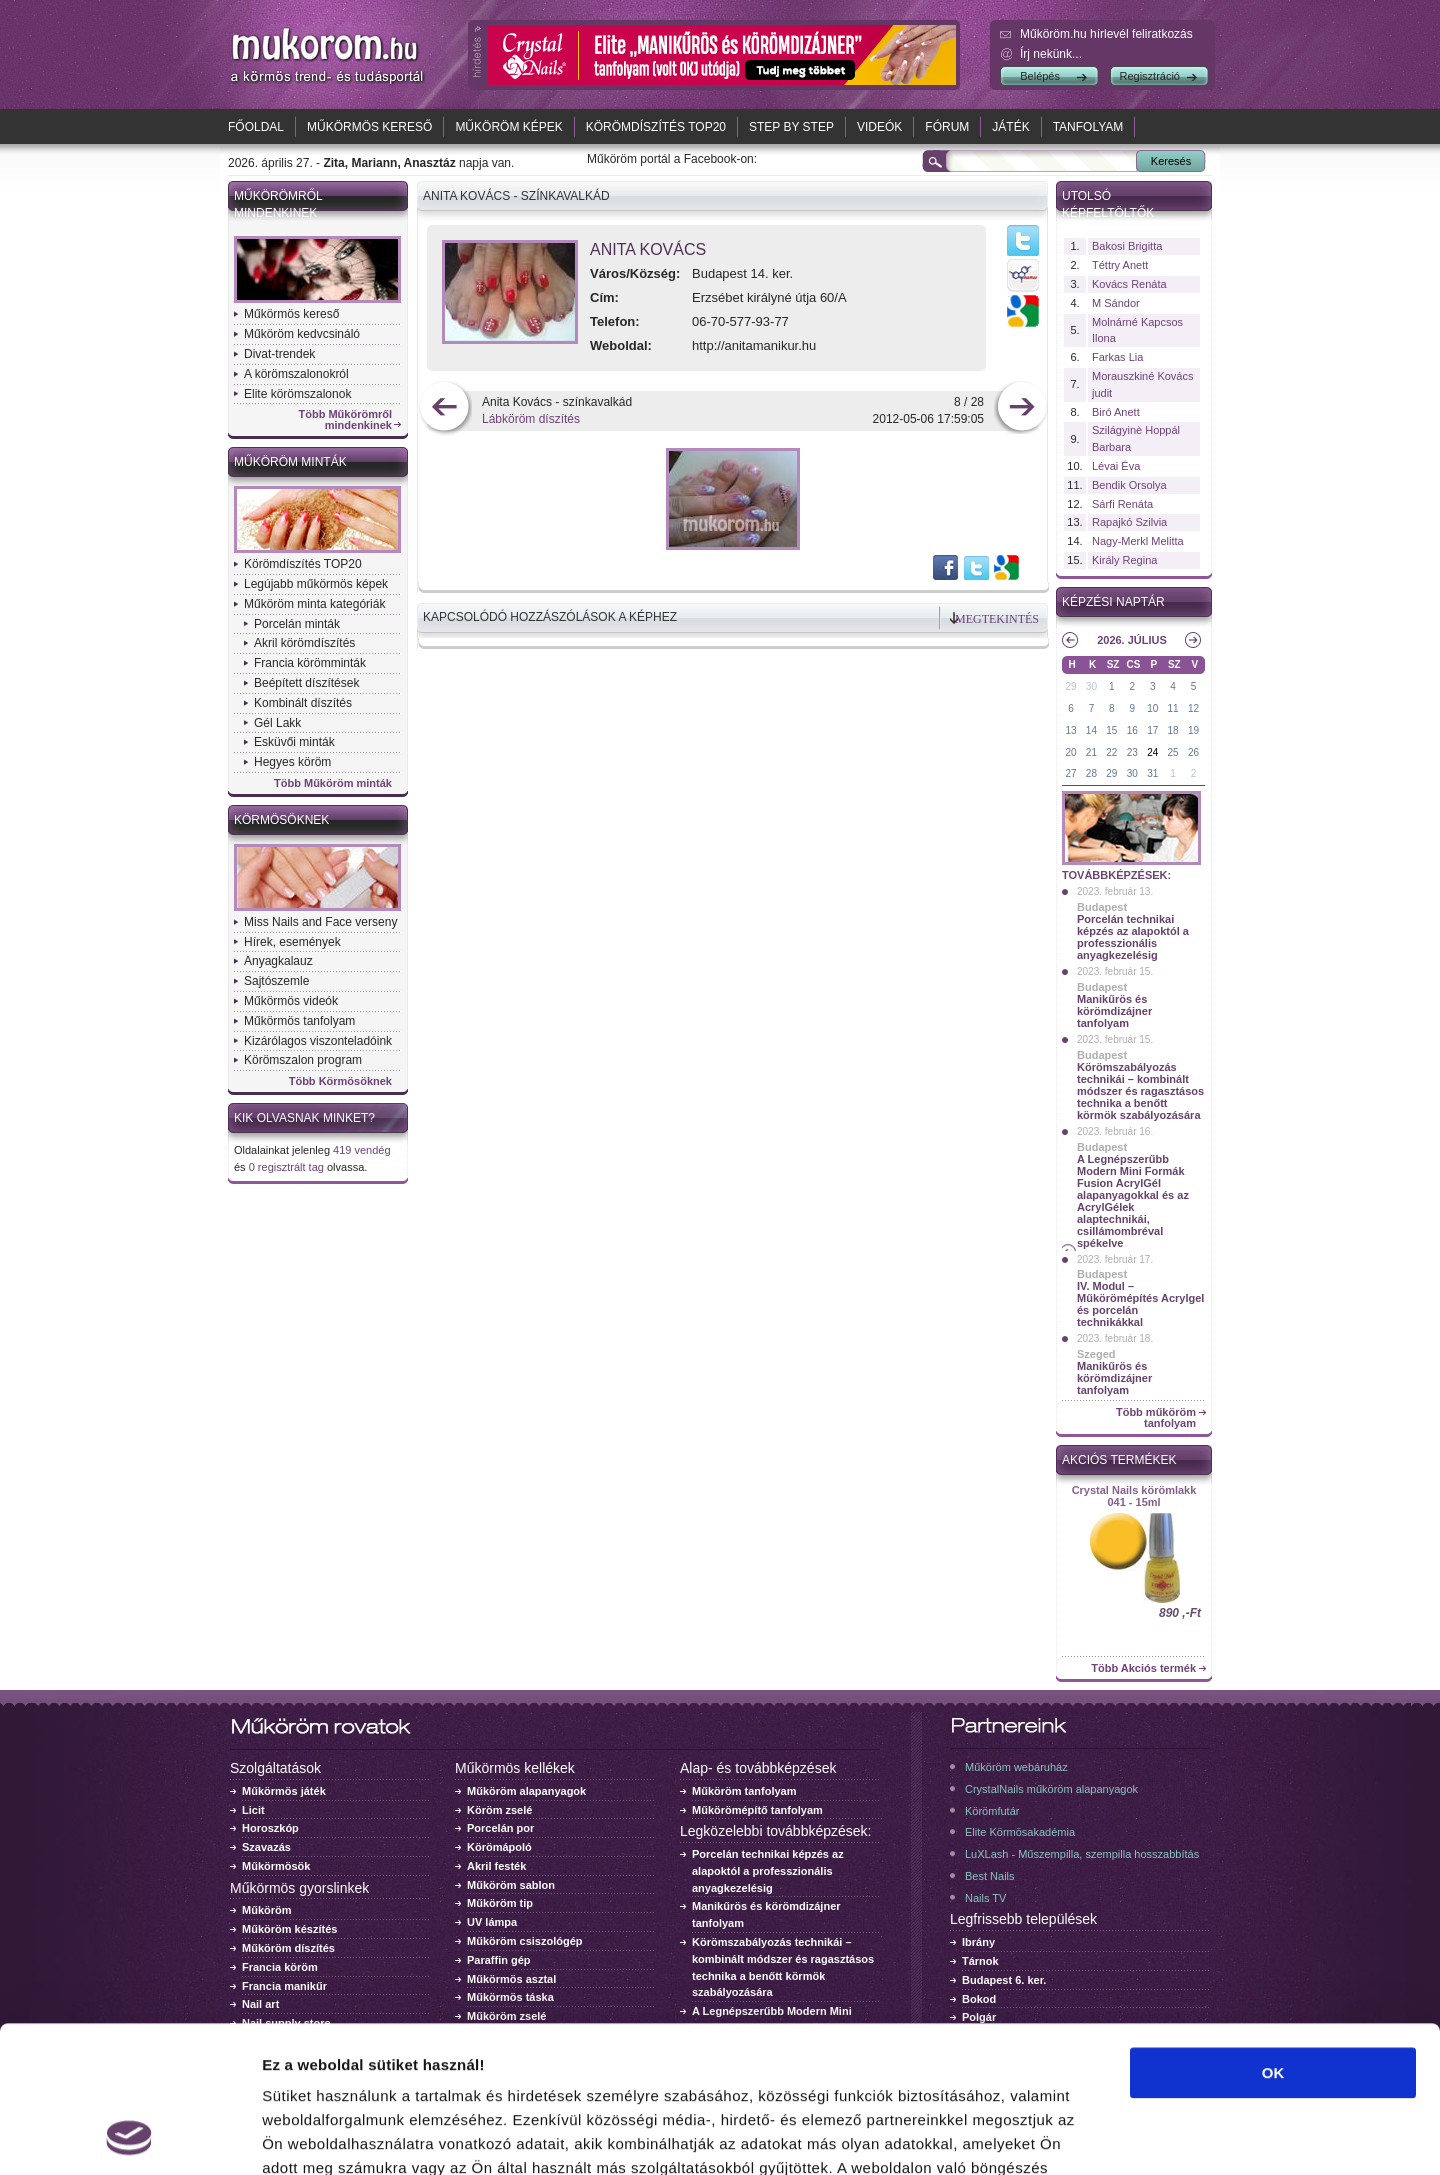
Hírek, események (292, 942)
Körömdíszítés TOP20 (656, 127)
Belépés (1040, 76)
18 (1173, 730)
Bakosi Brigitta (1127, 246)
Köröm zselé (499, 1810)
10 (1152, 708)
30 (1091, 686)
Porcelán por (500, 1828)
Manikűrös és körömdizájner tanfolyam (1114, 1011)
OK (1273, 1935)
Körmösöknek (281, 820)
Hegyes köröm (292, 762)
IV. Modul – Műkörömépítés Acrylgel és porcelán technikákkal (1140, 1304)
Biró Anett (1116, 412)
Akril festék (496, 1866)
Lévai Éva (1116, 466)
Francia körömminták (310, 663)
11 (1173, 708)
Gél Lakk (277, 723)
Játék (1010, 127)
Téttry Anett (1120, 265)
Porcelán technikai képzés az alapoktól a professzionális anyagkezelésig (1133, 937)
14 (1091, 730)
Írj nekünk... (1051, 54)
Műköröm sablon (511, 1885)
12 (1193, 708)
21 (1091, 752)
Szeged (1096, 1354)
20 (1070, 752)
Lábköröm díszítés (531, 419)
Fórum (947, 127)
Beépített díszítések (306, 683)
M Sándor (1116, 303)
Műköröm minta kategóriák (314, 604)
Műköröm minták (290, 462)
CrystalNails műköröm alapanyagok (1051, 1789)
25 (1173, 752)
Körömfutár (992, 1811)
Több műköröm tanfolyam (1156, 1418)
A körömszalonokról (296, 374)
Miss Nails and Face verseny (320, 922)
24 (1152, 752)
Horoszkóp (270, 1828)
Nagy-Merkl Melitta (1138, 541)
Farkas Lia (1117, 357)
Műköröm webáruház (1016, 1767)
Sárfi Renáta (1122, 504)
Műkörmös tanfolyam (299, 1021)
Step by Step (791, 127)
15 (1111, 730)
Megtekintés (997, 619)
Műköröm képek (508, 127)
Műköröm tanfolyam (744, 1791)
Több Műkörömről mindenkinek (346, 420)
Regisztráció (1149, 76)
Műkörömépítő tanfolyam (757, 1810)
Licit (253, 1810)
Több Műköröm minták (333, 783)
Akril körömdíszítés (304, 643)
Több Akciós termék (1143, 1668)
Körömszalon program (303, 1060)
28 (1091, 773)
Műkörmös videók (291, 1001)
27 (1070, 773)
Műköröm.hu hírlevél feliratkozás (1106, 34)
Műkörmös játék (284, 1791)
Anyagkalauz (278, 961)
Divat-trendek (279, 354)
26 (1193, 752)
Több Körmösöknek (340, 1081)
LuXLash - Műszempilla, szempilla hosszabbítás (1082, 1854)
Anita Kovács (648, 249)
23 (1132, 752)
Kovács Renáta (1129, 284)
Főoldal (256, 127)
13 (1070, 730)
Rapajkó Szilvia (1129, 522)
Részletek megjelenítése (1136, 2135)
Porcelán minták (297, 624)
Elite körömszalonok (297, 394)
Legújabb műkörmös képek (316, 584)
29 (1070, 686)
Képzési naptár (1113, 602)
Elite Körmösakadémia (1020, 1832)
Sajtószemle (276, 981)
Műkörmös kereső (369, 127)
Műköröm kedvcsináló (302, 334)
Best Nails (990, 1876)
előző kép (444, 408)
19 (1193, 730)
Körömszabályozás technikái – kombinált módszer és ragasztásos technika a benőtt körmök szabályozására (1140, 1091)
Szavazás (266, 1847)
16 (1132, 730)
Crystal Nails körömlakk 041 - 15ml (1134, 1496)
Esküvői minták (294, 742)
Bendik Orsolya (1129, 485)
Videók (879, 127)
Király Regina (1124, 560)
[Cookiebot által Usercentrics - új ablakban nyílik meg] (129, 2136)
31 (1152, 773)
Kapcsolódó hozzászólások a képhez (550, 617)
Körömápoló (499, 1847)
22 (1111, 752)
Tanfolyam (1088, 127)
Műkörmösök (276, 1866)
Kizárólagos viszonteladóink (318, 1041)
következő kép (1021, 408)
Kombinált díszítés (303, 703)
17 (1152, 730)
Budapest (1102, 907)
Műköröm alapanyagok (526, 1791)
